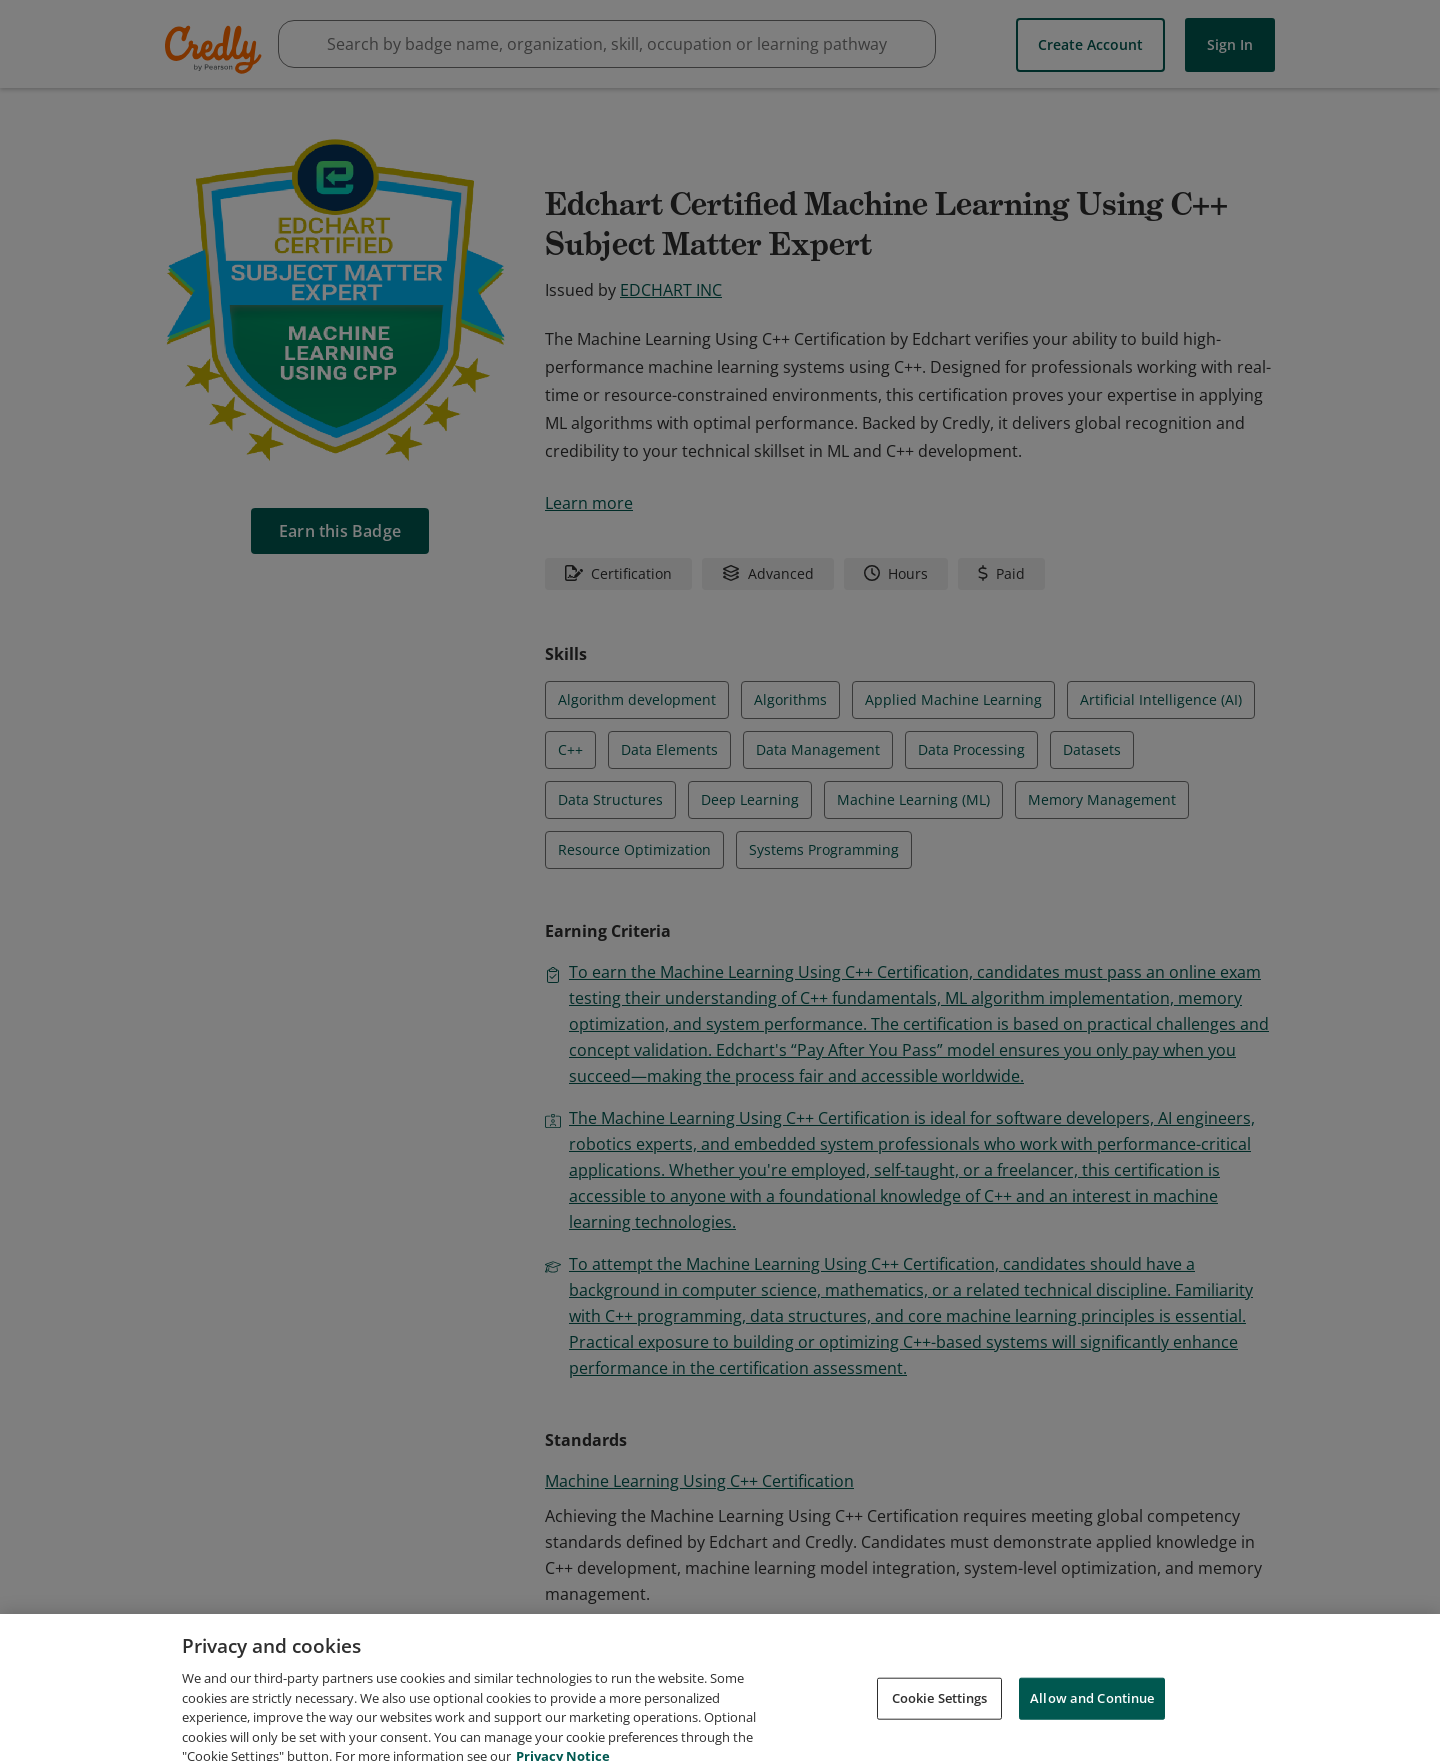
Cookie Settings (940, 1719)
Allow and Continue (1092, 1719)
